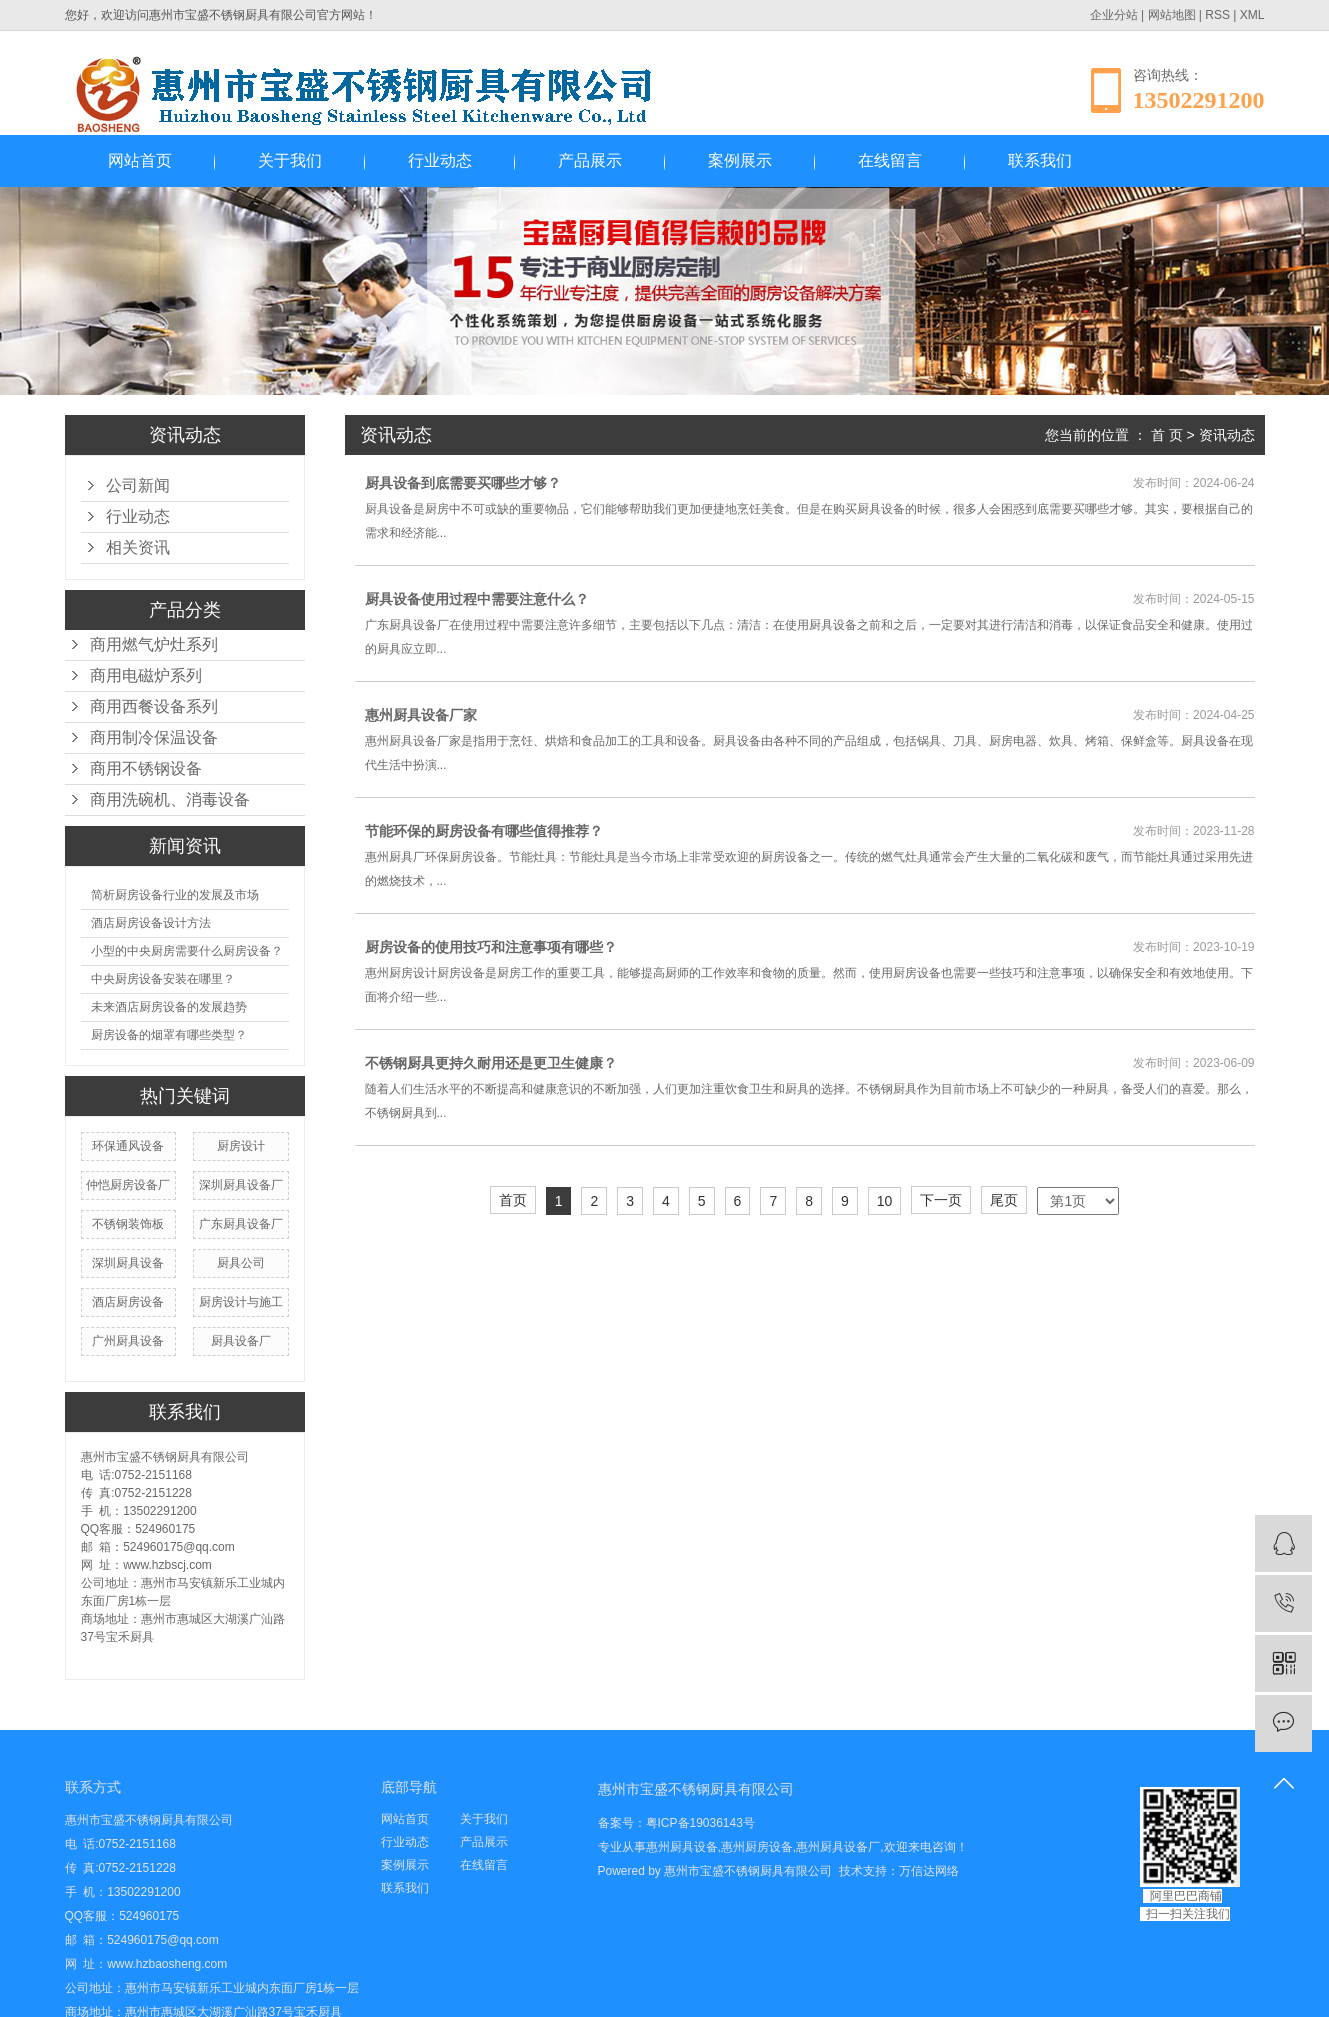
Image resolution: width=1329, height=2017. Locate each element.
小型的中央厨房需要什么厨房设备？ (187, 951)
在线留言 (890, 160)
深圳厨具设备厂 (241, 1185)
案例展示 (740, 160)
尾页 (1004, 1200)
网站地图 (1172, 15)
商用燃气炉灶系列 (154, 644)
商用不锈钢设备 (146, 768)
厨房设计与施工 (241, 1302)
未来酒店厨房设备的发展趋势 (169, 1007)
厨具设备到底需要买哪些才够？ (463, 483)
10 (885, 1201)
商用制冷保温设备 (154, 737)
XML (1252, 15)
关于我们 (290, 160)
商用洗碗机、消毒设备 (170, 799)
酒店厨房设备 (128, 1302)
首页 (513, 1200)
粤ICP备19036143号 (700, 1823)
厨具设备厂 (241, 1341)
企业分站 (1114, 15)
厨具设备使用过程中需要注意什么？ (477, 599)
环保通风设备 (128, 1146)
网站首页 (140, 160)
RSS (1217, 15)
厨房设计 (241, 1146)
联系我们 (1040, 160)
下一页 (941, 1200)
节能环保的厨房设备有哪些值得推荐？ (484, 831)
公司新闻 (138, 485)
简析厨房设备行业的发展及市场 (175, 895)
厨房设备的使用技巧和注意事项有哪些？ (491, 947)
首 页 (1167, 435)
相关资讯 (138, 547)
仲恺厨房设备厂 (128, 1185)
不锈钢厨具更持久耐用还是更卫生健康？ (491, 1063)
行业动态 (440, 160)
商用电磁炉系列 (146, 675)
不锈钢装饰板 (128, 1224)
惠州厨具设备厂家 (421, 715)
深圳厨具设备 (128, 1263)
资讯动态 (1227, 435)
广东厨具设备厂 (241, 1224)
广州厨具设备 (128, 1341)
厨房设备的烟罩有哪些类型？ (169, 1035)
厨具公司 (241, 1263)
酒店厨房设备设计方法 (151, 923)
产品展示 (590, 160)
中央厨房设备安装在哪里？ (163, 979)
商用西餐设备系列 (154, 706)
